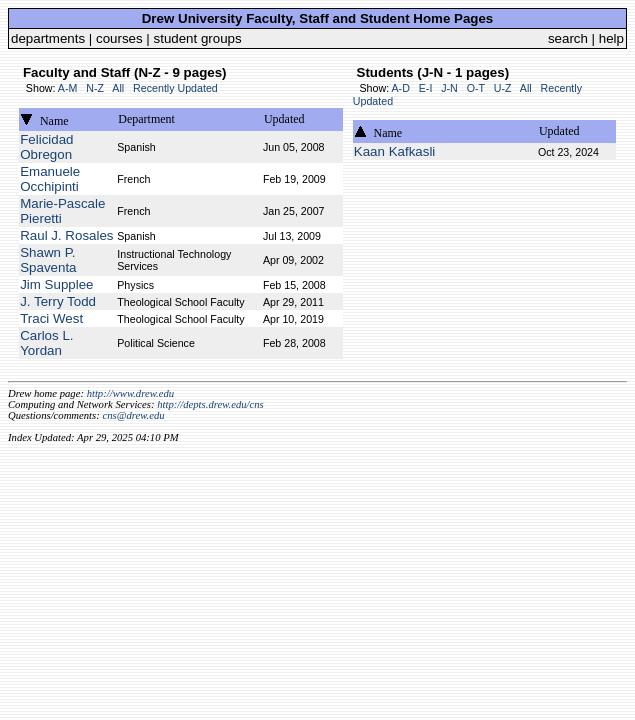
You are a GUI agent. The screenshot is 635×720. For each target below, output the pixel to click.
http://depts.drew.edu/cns (210, 404)
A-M (68, 88)
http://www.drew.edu (130, 393)
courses (119, 38)
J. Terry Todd (58, 301)
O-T (476, 88)
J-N (449, 88)
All (118, 88)
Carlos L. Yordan (46, 343)
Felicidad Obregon (46, 147)
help (611, 38)
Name (54, 121)
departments (48, 38)
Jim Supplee (56, 284)
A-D (400, 88)
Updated (284, 119)
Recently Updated (175, 88)
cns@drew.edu (133, 415)
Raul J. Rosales (66, 235)
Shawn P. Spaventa (48, 260)
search (568, 38)
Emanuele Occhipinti (50, 179)
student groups (198, 38)
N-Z (95, 88)
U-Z (503, 88)
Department (146, 119)
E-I (426, 88)
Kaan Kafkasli (395, 151)
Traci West (51, 318)
